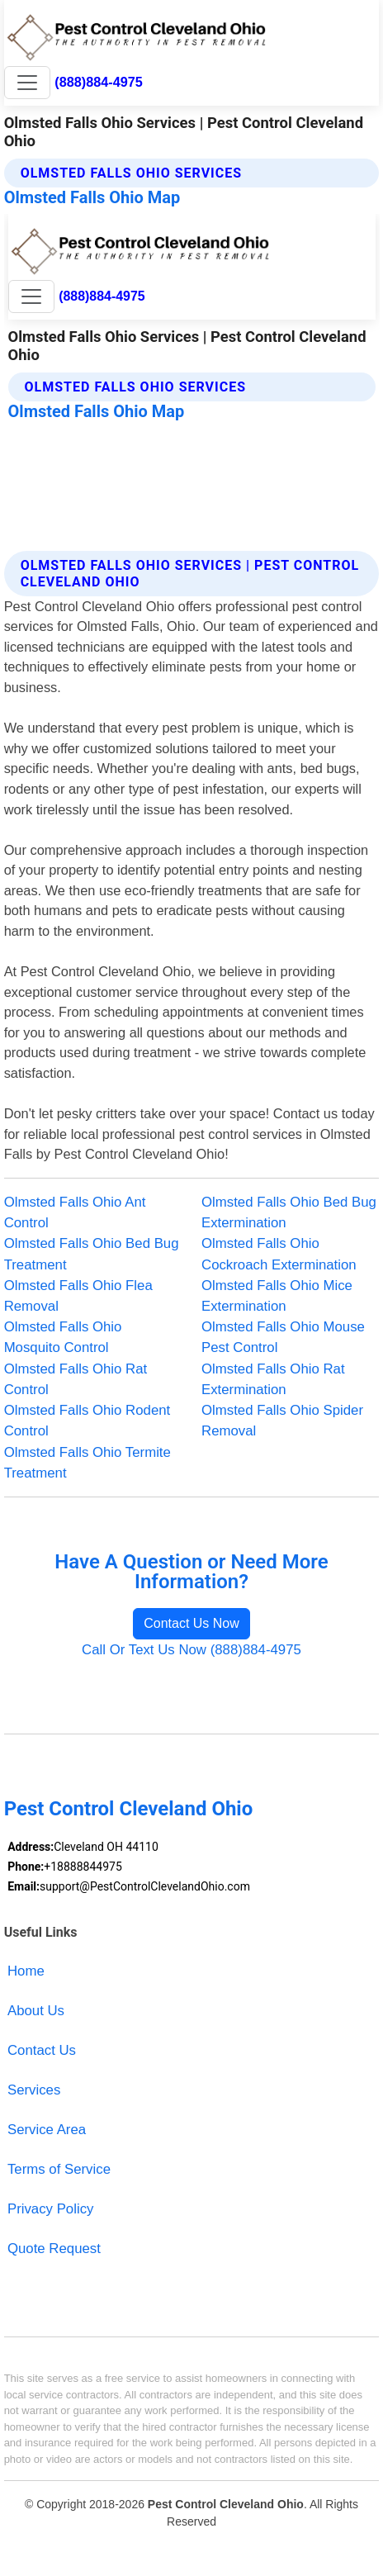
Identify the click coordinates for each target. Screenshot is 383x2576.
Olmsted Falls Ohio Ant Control (75, 1212)
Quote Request (54, 2248)
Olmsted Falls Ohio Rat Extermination (273, 1379)
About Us (35, 2011)
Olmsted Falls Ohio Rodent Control (87, 1420)
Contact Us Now (191, 1623)
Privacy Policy (50, 2209)
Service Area (46, 2129)
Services (33, 2090)
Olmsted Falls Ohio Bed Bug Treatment (91, 1254)
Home (26, 1971)
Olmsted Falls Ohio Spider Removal (282, 1420)
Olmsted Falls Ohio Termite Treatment (87, 1463)
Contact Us (41, 2050)
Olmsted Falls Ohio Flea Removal (78, 1296)
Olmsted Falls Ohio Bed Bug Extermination (288, 1212)
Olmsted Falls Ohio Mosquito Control (63, 1337)
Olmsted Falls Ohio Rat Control (76, 1379)
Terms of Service (59, 2169)
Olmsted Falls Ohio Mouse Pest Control (283, 1337)
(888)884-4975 (98, 81)
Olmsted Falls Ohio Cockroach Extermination (279, 1254)
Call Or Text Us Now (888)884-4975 (191, 1650)
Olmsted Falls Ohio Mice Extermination (276, 1296)
